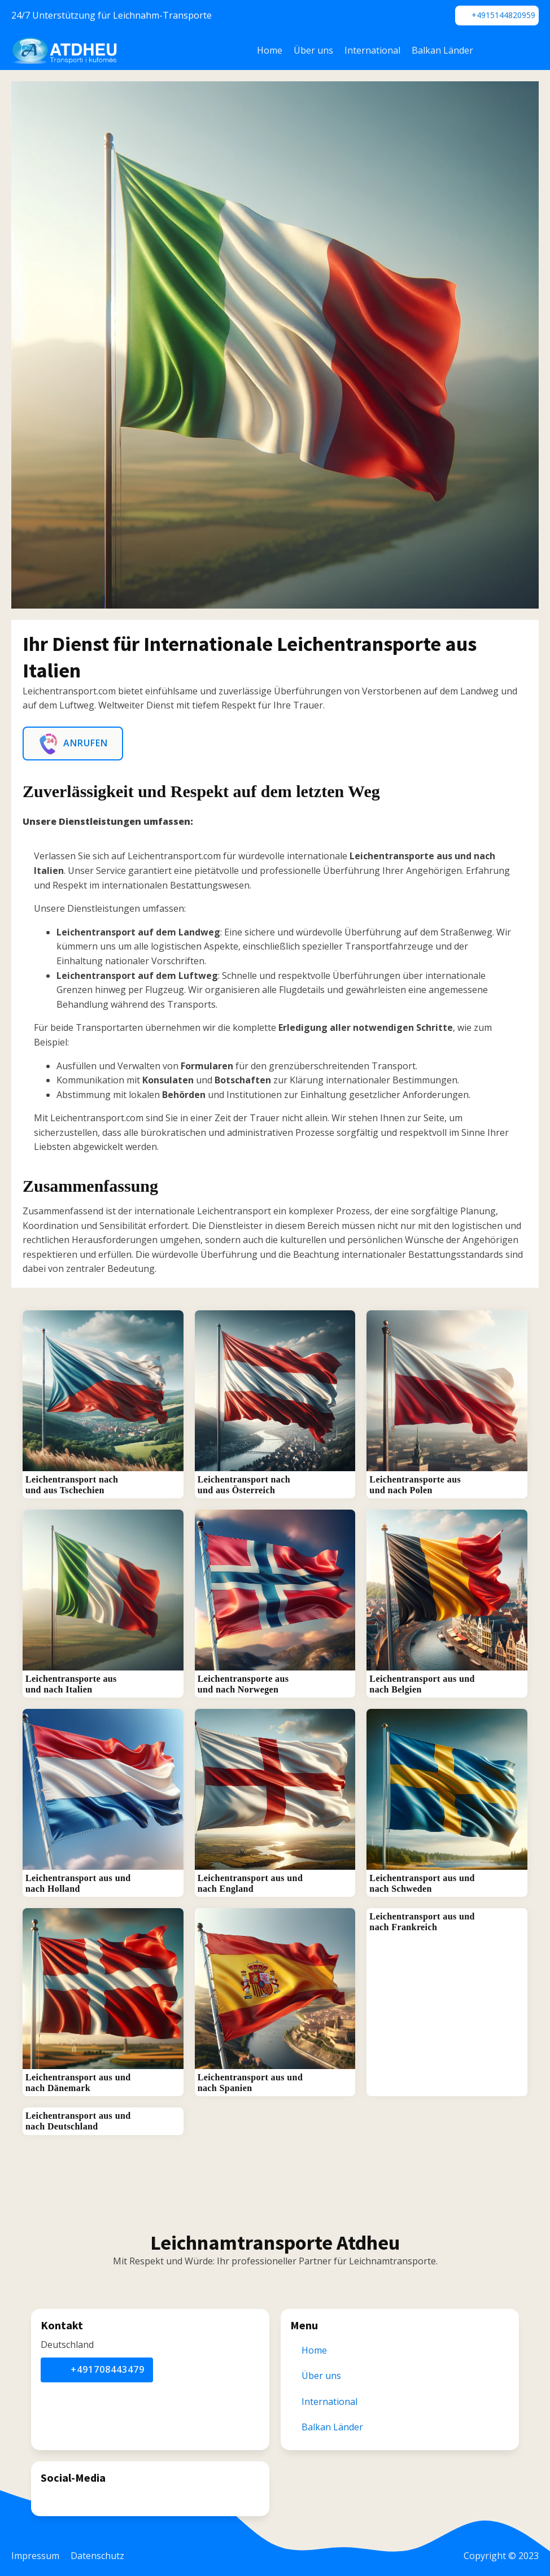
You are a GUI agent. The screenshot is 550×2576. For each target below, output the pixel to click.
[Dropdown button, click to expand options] (522, 50)
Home (269, 50)
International (372, 50)
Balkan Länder (442, 50)
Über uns (313, 50)
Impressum (35, 2555)
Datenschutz (97, 2555)
